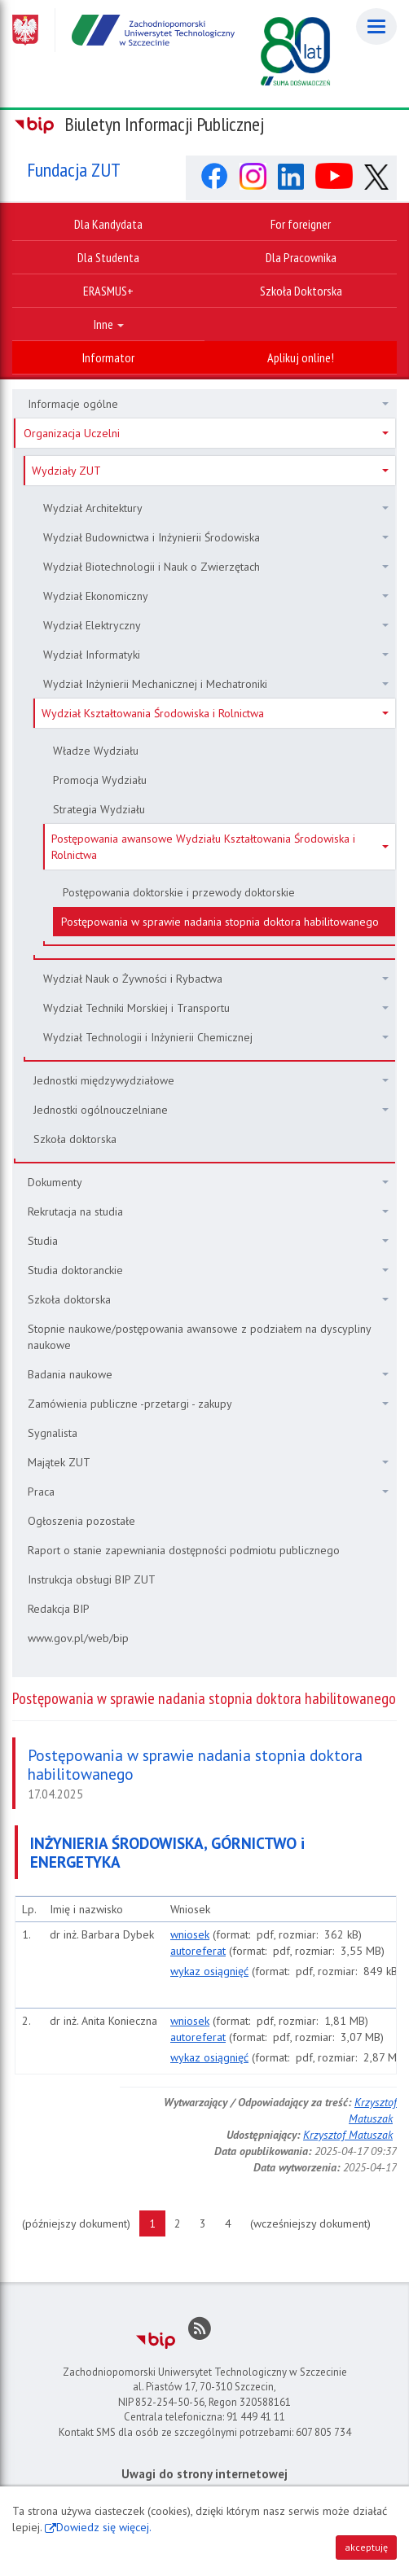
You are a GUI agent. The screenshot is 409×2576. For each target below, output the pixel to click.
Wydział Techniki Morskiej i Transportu (216, 1008)
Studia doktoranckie (208, 1270)
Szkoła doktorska (75, 1139)
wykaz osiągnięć (209, 1971)
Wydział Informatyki (216, 654)
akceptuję (366, 2547)
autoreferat (198, 1950)
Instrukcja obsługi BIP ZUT (92, 1579)
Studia (208, 1240)
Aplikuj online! (300, 357)
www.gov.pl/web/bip (78, 1638)
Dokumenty (208, 1182)
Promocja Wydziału (100, 780)
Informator (108, 357)
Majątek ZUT (208, 1462)
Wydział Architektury (216, 508)
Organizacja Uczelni (206, 433)
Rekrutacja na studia (208, 1211)
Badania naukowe (208, 1374)
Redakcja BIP (59, 1608)
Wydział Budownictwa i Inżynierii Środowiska (216, 537)
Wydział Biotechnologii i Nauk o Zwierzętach (216, 566)
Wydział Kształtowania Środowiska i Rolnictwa (215, 713)
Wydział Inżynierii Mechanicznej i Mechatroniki (216, 684)
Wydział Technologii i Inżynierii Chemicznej (216, 1037)
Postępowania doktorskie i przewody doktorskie (179, 892)
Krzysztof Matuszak (348, 2134)
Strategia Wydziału (99, 809)
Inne (109, 324)
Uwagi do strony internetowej (204, 2474)
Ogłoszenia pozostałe (81, 1521)
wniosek (189, 1934)
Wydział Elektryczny (216, 625)
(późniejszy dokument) (81, 2223)
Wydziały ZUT (210, 470)
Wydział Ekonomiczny (216, 596)
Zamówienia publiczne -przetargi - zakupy (208, 1403)
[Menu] (376, 26)
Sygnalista (52, 1433)
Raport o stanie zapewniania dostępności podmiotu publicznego (184, 1550)
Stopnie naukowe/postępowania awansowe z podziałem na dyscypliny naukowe (200, 1336)
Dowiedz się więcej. (104, 2527)
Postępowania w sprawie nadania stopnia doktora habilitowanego (220, 921)
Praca (208, 1491)
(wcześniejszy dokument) (315, 2223)
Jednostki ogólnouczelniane (211, 1109)
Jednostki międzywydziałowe (211, 1080)
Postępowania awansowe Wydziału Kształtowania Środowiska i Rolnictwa (220, 846)
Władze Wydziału (96, 750)
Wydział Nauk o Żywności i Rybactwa (216, 978)
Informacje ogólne (208, 403)
